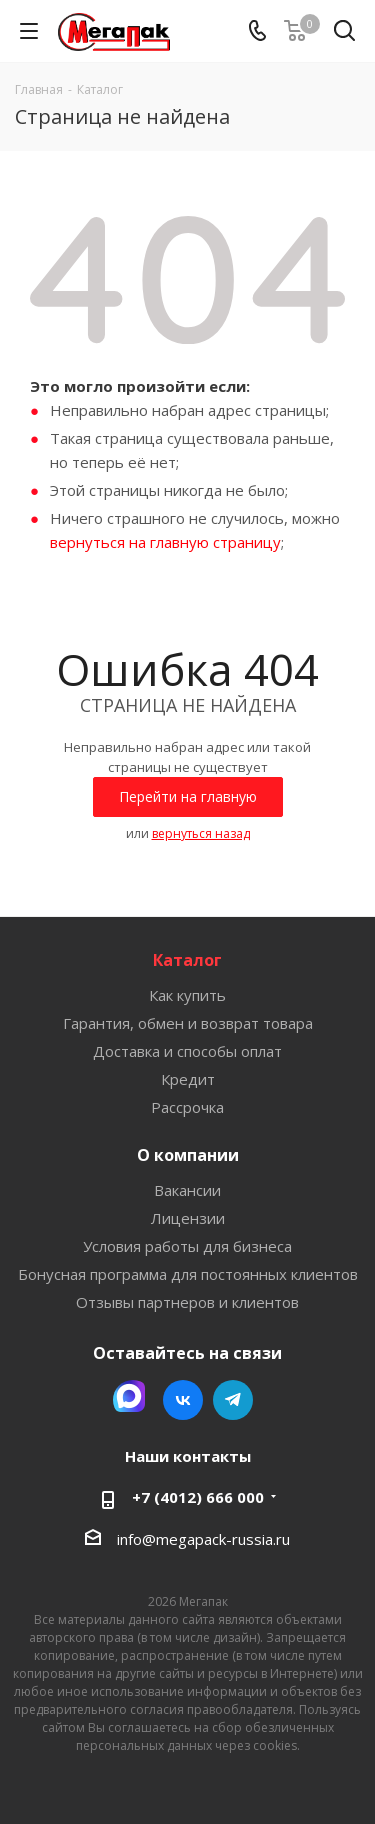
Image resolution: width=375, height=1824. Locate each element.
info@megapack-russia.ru (203, 1539)
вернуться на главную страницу (165, 542)
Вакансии (187, 1190)
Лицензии (188, 1218)
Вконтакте (183, 1400)
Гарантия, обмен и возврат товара (188, 1023)
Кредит (188, 1079)
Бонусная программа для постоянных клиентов (188, 1274)
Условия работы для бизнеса (187, 1246)
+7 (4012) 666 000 (198, 1497)
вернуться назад (201, 833)
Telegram (233, 1400)
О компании (188, 1155)
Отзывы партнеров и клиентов (187, 1302)
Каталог (187, 960)
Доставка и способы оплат (187, 1051)
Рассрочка (187, 1107)
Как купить (187, 995)
